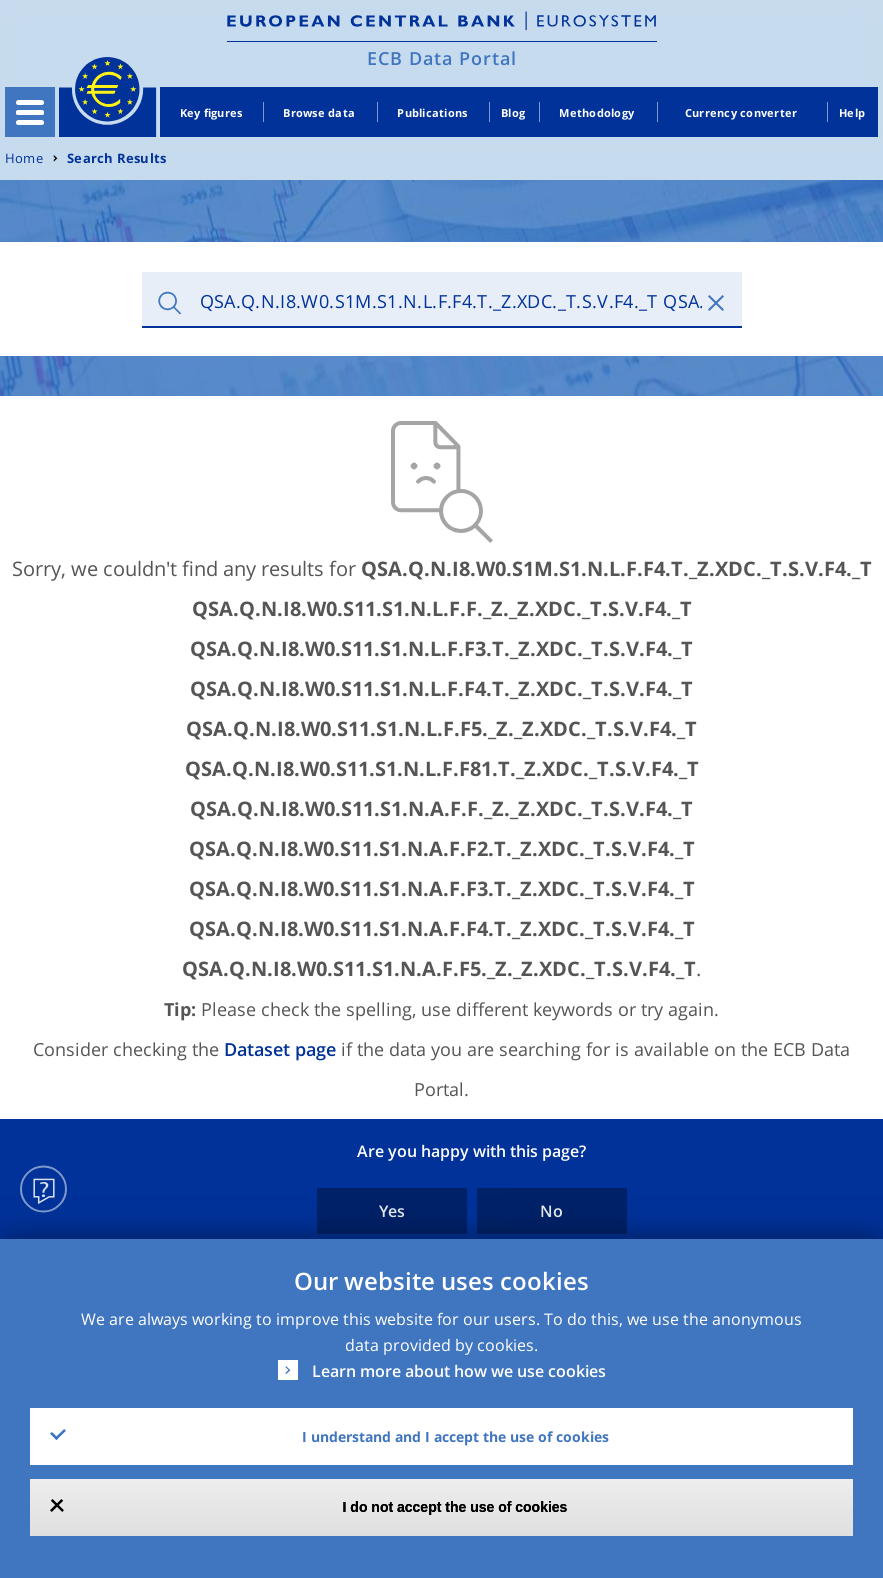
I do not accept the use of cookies (455, 1507)
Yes (392, 1211)
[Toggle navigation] (30, 112)
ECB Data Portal (442, 58)
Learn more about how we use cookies (459, 1371)
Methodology (596, 112)
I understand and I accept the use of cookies (455, 1436)
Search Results (116, 158)
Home (24, 158)
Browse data (319, 112)
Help (852, 112)
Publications (432, 112)
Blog (513, 112)
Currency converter (741, 112)
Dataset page (280, 1049)
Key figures (211, 112)
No (551, 1211)
